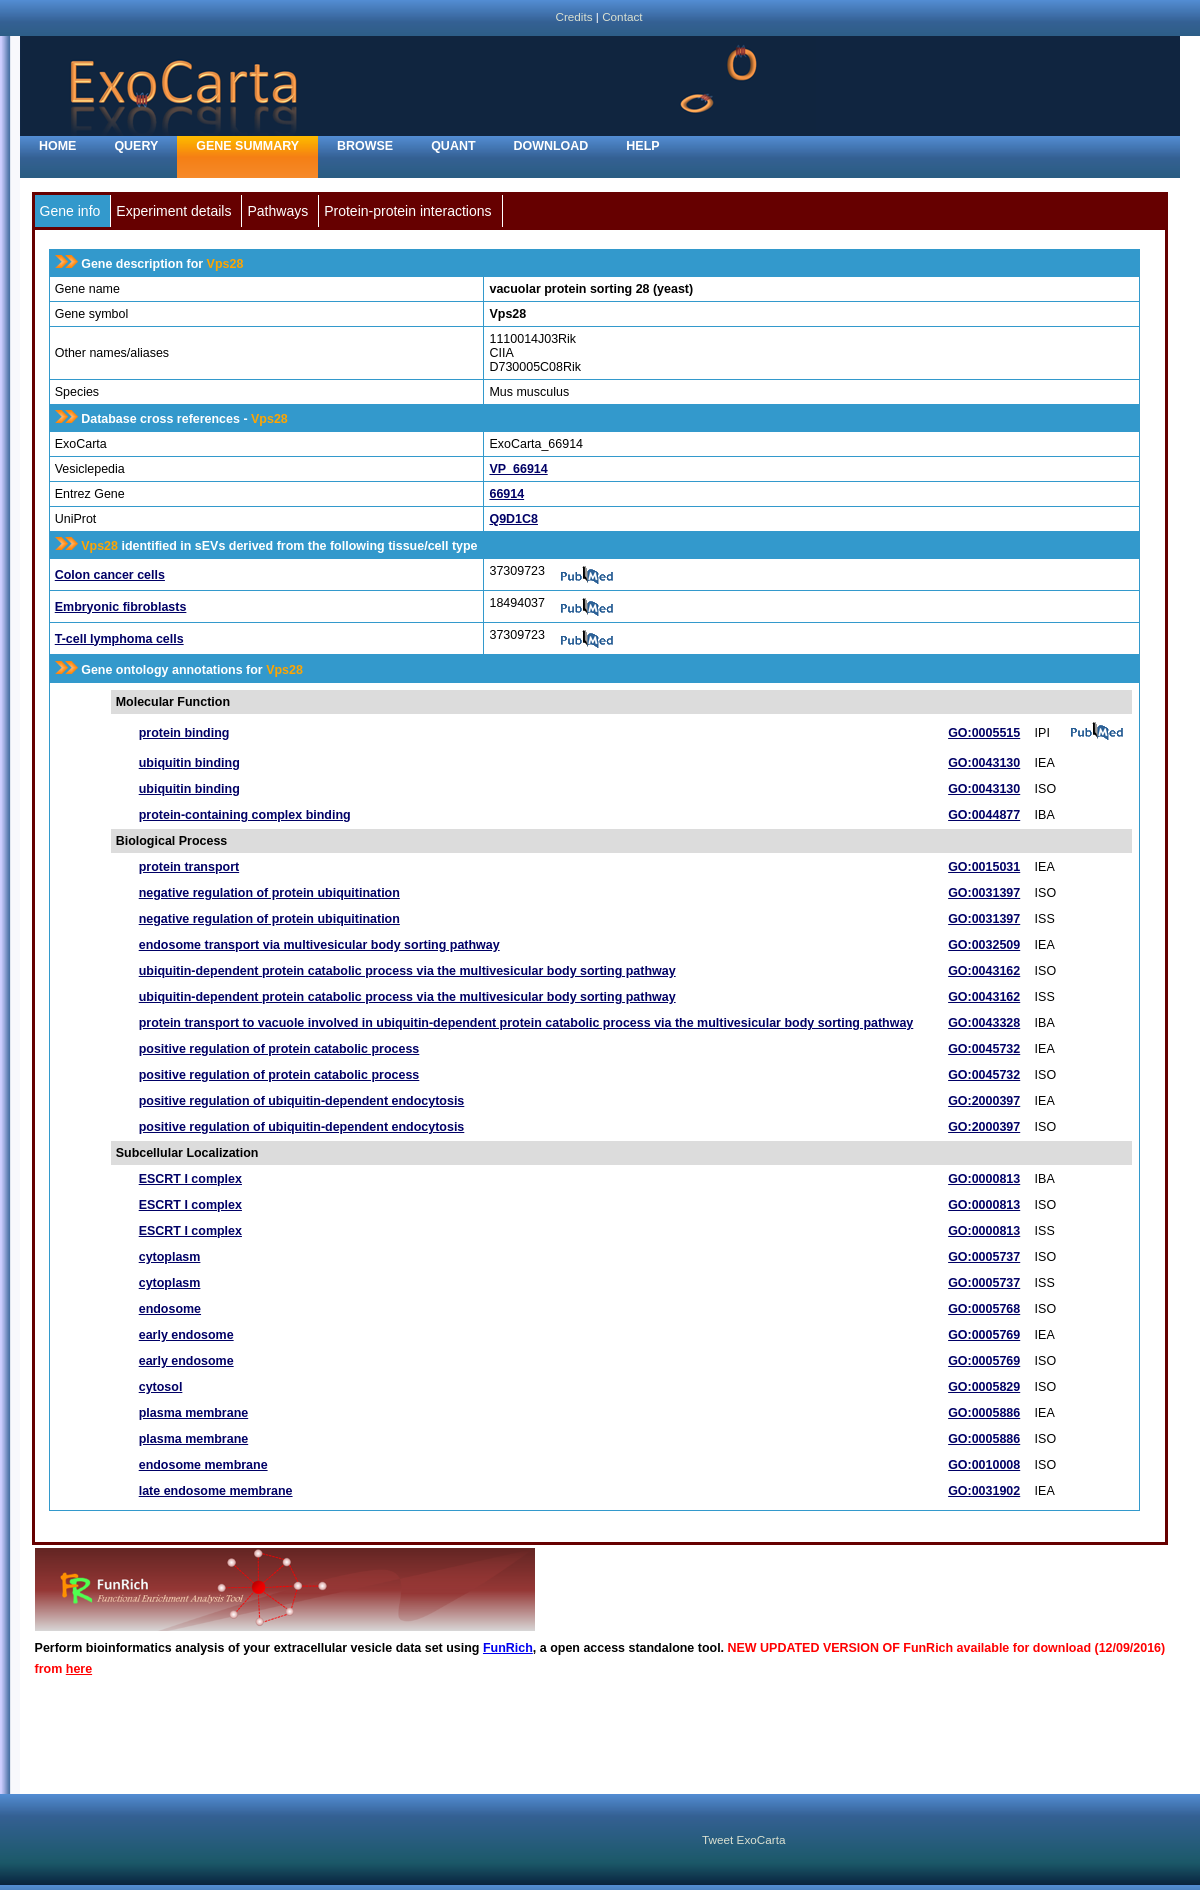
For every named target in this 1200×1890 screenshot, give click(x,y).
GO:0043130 (984, 763)
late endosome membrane (216, 1491)
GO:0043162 (984, 971)
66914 (506, 494)
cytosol (161, 1387)
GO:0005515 (984, 733)
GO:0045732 (984, 1049)
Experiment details (173, 211)
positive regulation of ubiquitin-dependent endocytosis (302, 1101)
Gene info (70, 211)
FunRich (508, 1648)
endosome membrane (203, 1465)
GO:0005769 (984, 1335)
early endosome (186, 1335)
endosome (170, 1309)
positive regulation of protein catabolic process (279, 1049)
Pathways (277, 211)
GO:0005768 (984, 1309)
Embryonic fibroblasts (121, 607)
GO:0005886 (984, 1413)
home (57, 146)
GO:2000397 (984, 1101)
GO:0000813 (984, 1179)
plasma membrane (194, 1413)
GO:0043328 (984, 1023)
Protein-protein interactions (407, 211)
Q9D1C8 (513, 519)
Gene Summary (247, 146)
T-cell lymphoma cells (119, 639)
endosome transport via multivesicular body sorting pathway (319, 945)
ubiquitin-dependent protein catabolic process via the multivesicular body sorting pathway (407, 971)
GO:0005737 (984, 1257)
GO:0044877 (984, 815)
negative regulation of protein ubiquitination (269, 893)
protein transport (189, 867)
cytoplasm (170, 1257)
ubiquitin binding (189, 763)
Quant (453, 146)
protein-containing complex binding (245, 815)
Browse (365, 146)
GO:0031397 (984, 893)
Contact (622, 16)
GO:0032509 (984, 945)
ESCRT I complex (190, 1179)
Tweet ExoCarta (743, 1839)
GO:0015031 (984, 867)
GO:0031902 (984, 1491)
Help (642, 146)
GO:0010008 (984, 1465)
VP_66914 (518, 469)
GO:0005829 (984, 1387)
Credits (573, 16)
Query (136, 146)
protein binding (184, 733)
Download (551, 146)
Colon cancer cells (110, 575)
